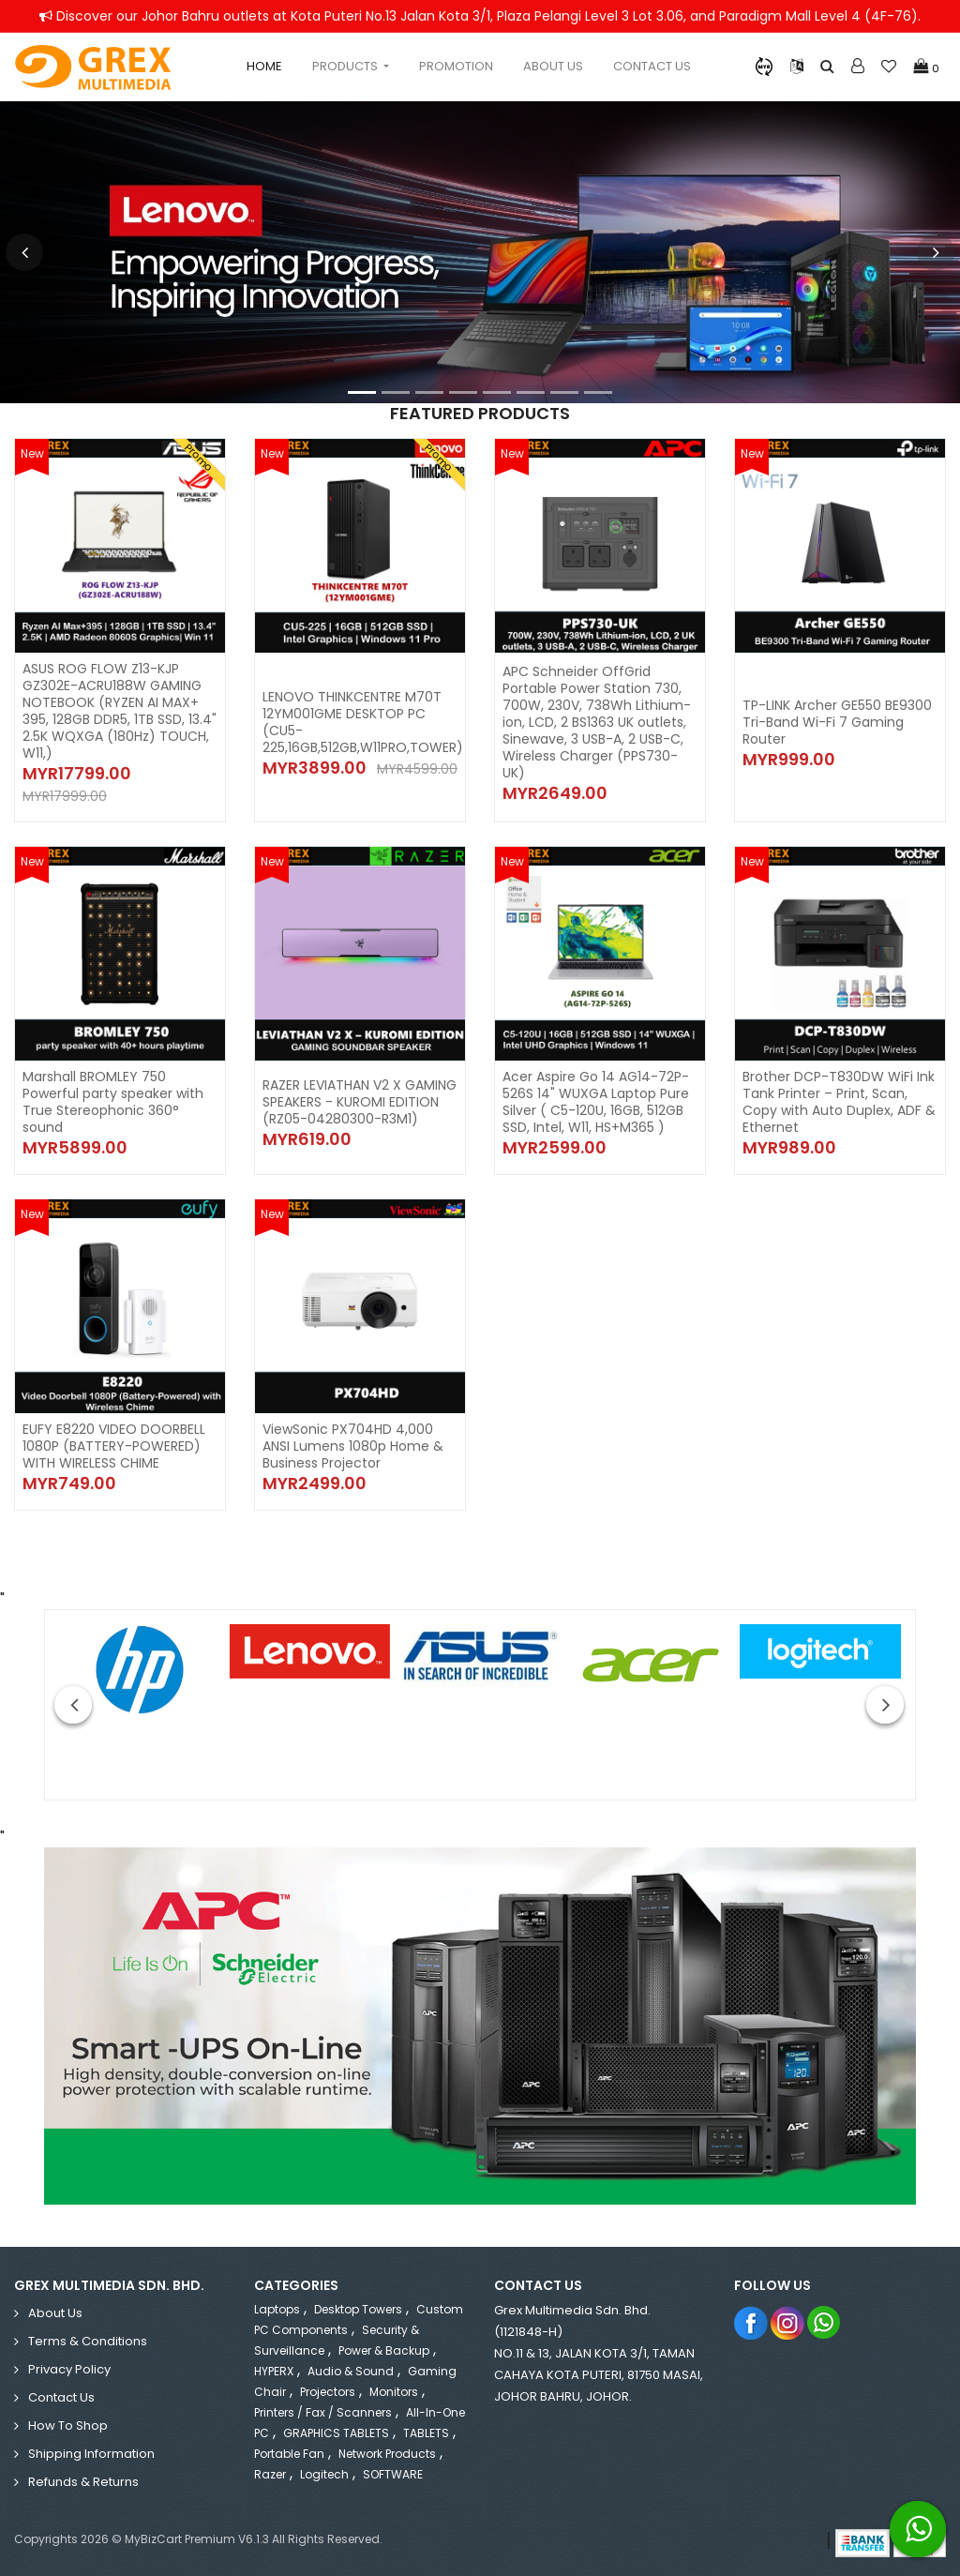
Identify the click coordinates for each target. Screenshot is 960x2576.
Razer (270, 2474)
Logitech (324, 2474)
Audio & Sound (351, 2371)
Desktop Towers (358, 2309)
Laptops (277, 2309)
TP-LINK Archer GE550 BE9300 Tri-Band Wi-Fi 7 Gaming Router (837, 722)
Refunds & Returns (83, 2482)
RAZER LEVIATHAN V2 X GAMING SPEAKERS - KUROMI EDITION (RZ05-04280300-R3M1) (359, 1102)
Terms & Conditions (87, 2341)
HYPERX (273, 2371)
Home (264, 66)
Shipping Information (91, 2454)
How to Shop (68, 2425)
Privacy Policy (69, 2369)
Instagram (788, 2322)
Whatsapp (824, 2322)
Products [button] (346, 66)
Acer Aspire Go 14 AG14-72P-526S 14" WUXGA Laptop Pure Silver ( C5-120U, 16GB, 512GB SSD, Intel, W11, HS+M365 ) (595, 1102)
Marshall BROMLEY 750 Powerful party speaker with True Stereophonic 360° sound (112, 1102)
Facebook (751, 2322)
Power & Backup (383, 2350)
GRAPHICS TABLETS (336, 2433)
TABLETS (426, 2433)
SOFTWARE (393, 2474)
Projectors (327, 2392)
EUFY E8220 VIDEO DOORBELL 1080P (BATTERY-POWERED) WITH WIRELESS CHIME (113, 1446)
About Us (553, 66)
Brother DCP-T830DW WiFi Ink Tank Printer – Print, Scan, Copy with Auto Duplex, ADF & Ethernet (839, 1102)
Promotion (456, 66)
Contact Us (652, 66)
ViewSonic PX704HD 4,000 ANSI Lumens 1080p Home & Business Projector (352, 1446)
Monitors (393, 2392)
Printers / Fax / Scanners (323, 2412)
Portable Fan (289, 2454)
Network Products (387, 2454)
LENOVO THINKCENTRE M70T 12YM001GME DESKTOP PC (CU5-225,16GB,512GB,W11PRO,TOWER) (362, 722)
